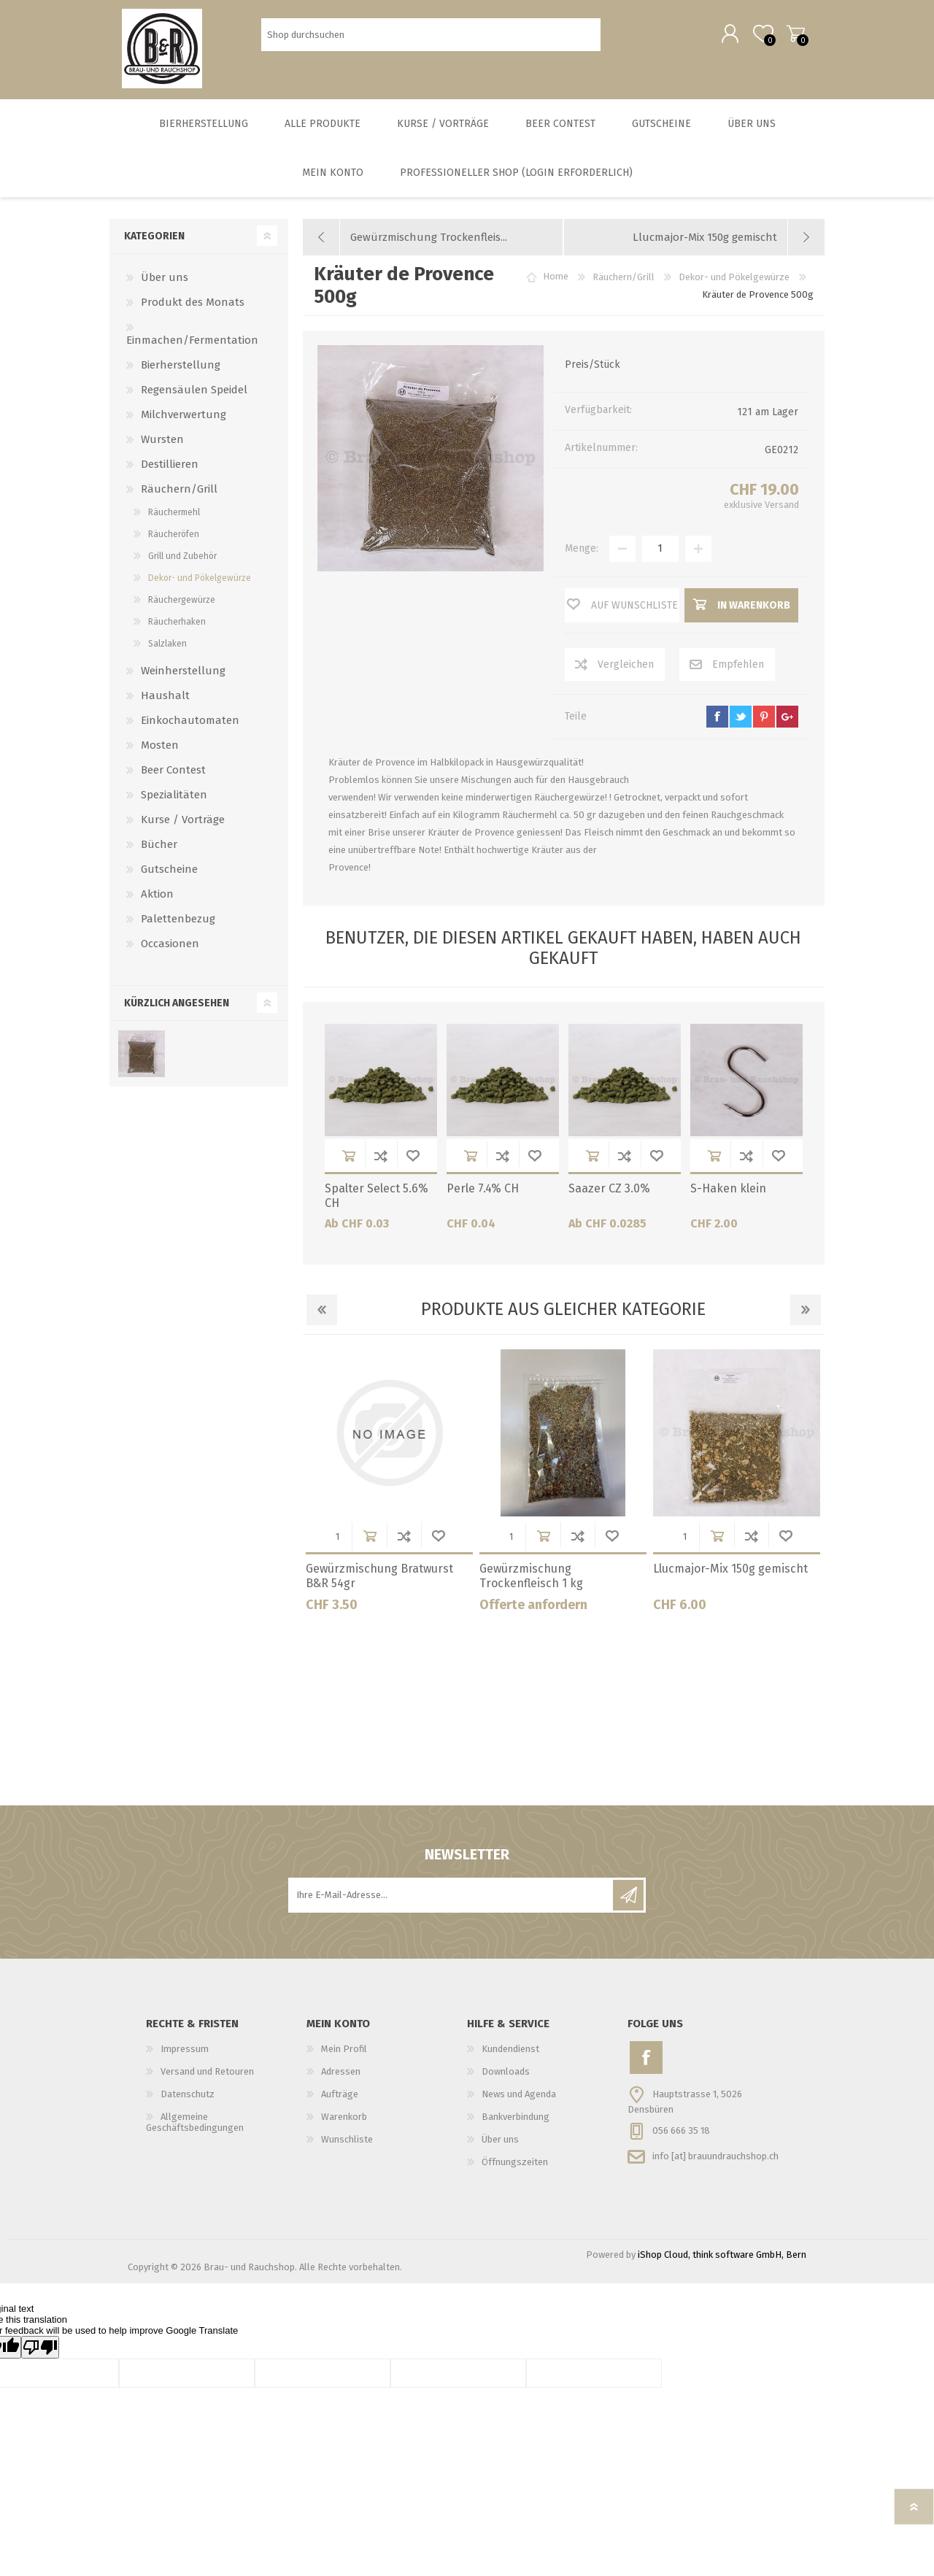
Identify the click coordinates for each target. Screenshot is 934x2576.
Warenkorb (789, 36)
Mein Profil (344, 2053)
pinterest (764, 721)
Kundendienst (510, 2053)
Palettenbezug (178, 923)
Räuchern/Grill (179, 493)
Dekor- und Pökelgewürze (199, 582)
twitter (741, 721)
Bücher (159, 848)
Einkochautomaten (190, 724)
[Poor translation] (40, 2351)
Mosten (160, 749)
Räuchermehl (174, 517)
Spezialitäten (174, 799)
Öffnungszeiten (515, 2166)
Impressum (185, 2053)
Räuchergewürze (181, 604)
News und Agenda (519, 2098)
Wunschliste (413, 1160)
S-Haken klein (728, 1193)
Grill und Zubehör (182, 560)
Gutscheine (169, 873)
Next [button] (805, 1314)
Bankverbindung (515, 2121)
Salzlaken (167, 648)
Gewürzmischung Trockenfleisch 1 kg (531, 1580)
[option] (389, 1490)
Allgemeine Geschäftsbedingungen (195, 2126)
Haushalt (165, 699)
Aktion (157, 898)
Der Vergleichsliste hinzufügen (381, 1160)
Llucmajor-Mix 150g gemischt (730, 1573)
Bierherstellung (180, 369)
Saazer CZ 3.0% (609, 1193)
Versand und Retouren (207, 2075)
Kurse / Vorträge (183, 823)
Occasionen (170, 948)
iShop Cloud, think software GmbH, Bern (722, 2258)
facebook (717, 721)
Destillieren (169, 468)
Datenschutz (188, 2098)
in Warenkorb (349, 1160)
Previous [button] (321, 1314)
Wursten (162, 443)
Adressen (340, 2075)
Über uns (164, 281)
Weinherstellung (183, 675)
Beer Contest (173, 774)
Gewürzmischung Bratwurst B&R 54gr (379, 1580)
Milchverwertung (183, 418)
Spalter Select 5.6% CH (376, 1200)
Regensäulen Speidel (194, 394)
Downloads (506, 2075)
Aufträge (339, 2098)
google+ (787, 721)
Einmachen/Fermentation (192, 344)
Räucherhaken (177, 626)
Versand (782, 509)
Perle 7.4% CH (483, 1193)
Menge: (581, 553)
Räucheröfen (173, 538)
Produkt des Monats (192, 306)
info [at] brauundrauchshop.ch (715, 2159)
